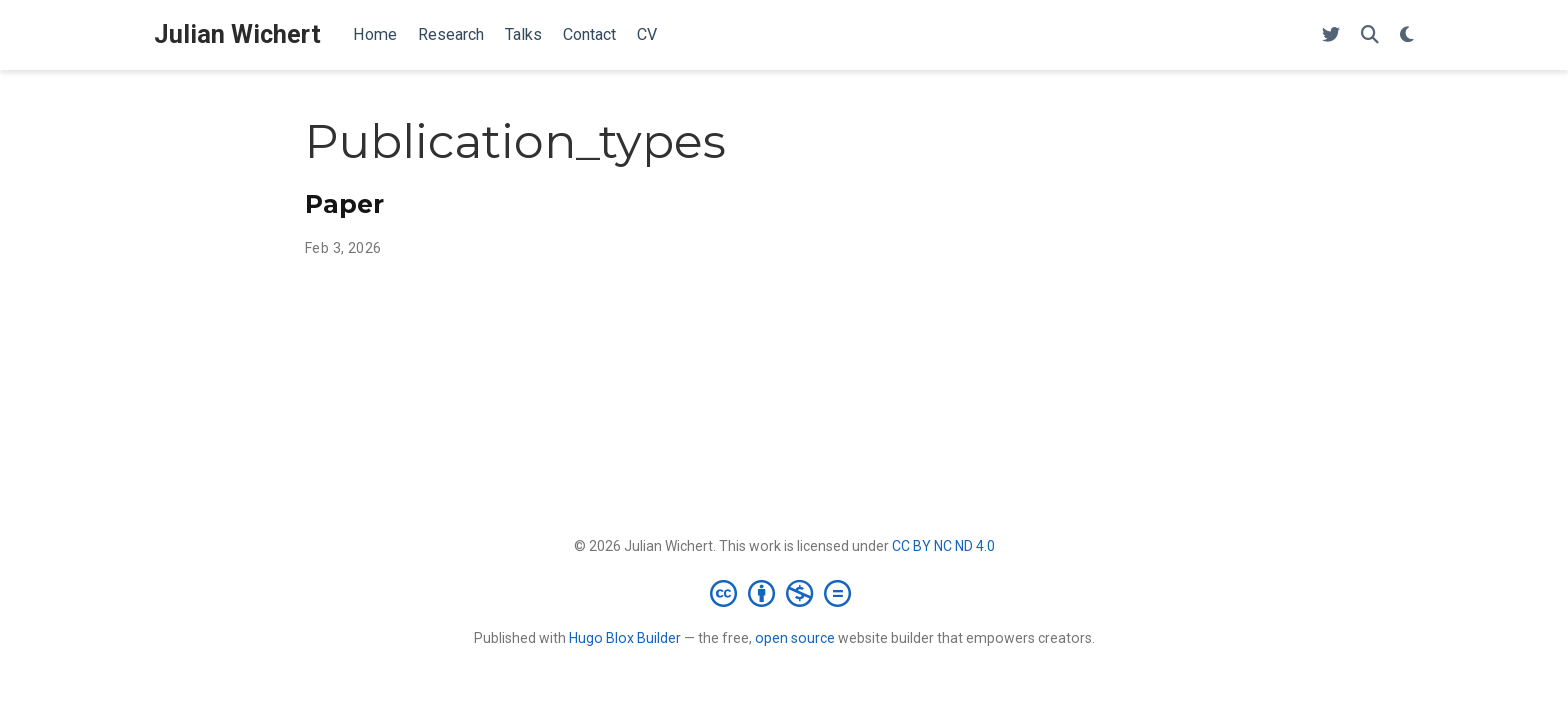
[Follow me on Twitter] (1331, 35)
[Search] (1370, 35)
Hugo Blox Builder (625, 638)
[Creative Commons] (784, 593)
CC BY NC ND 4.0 (943, 546)
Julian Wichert (237, 34)
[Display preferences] (1407, 35)
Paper (344, 204)
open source (795, 638)
